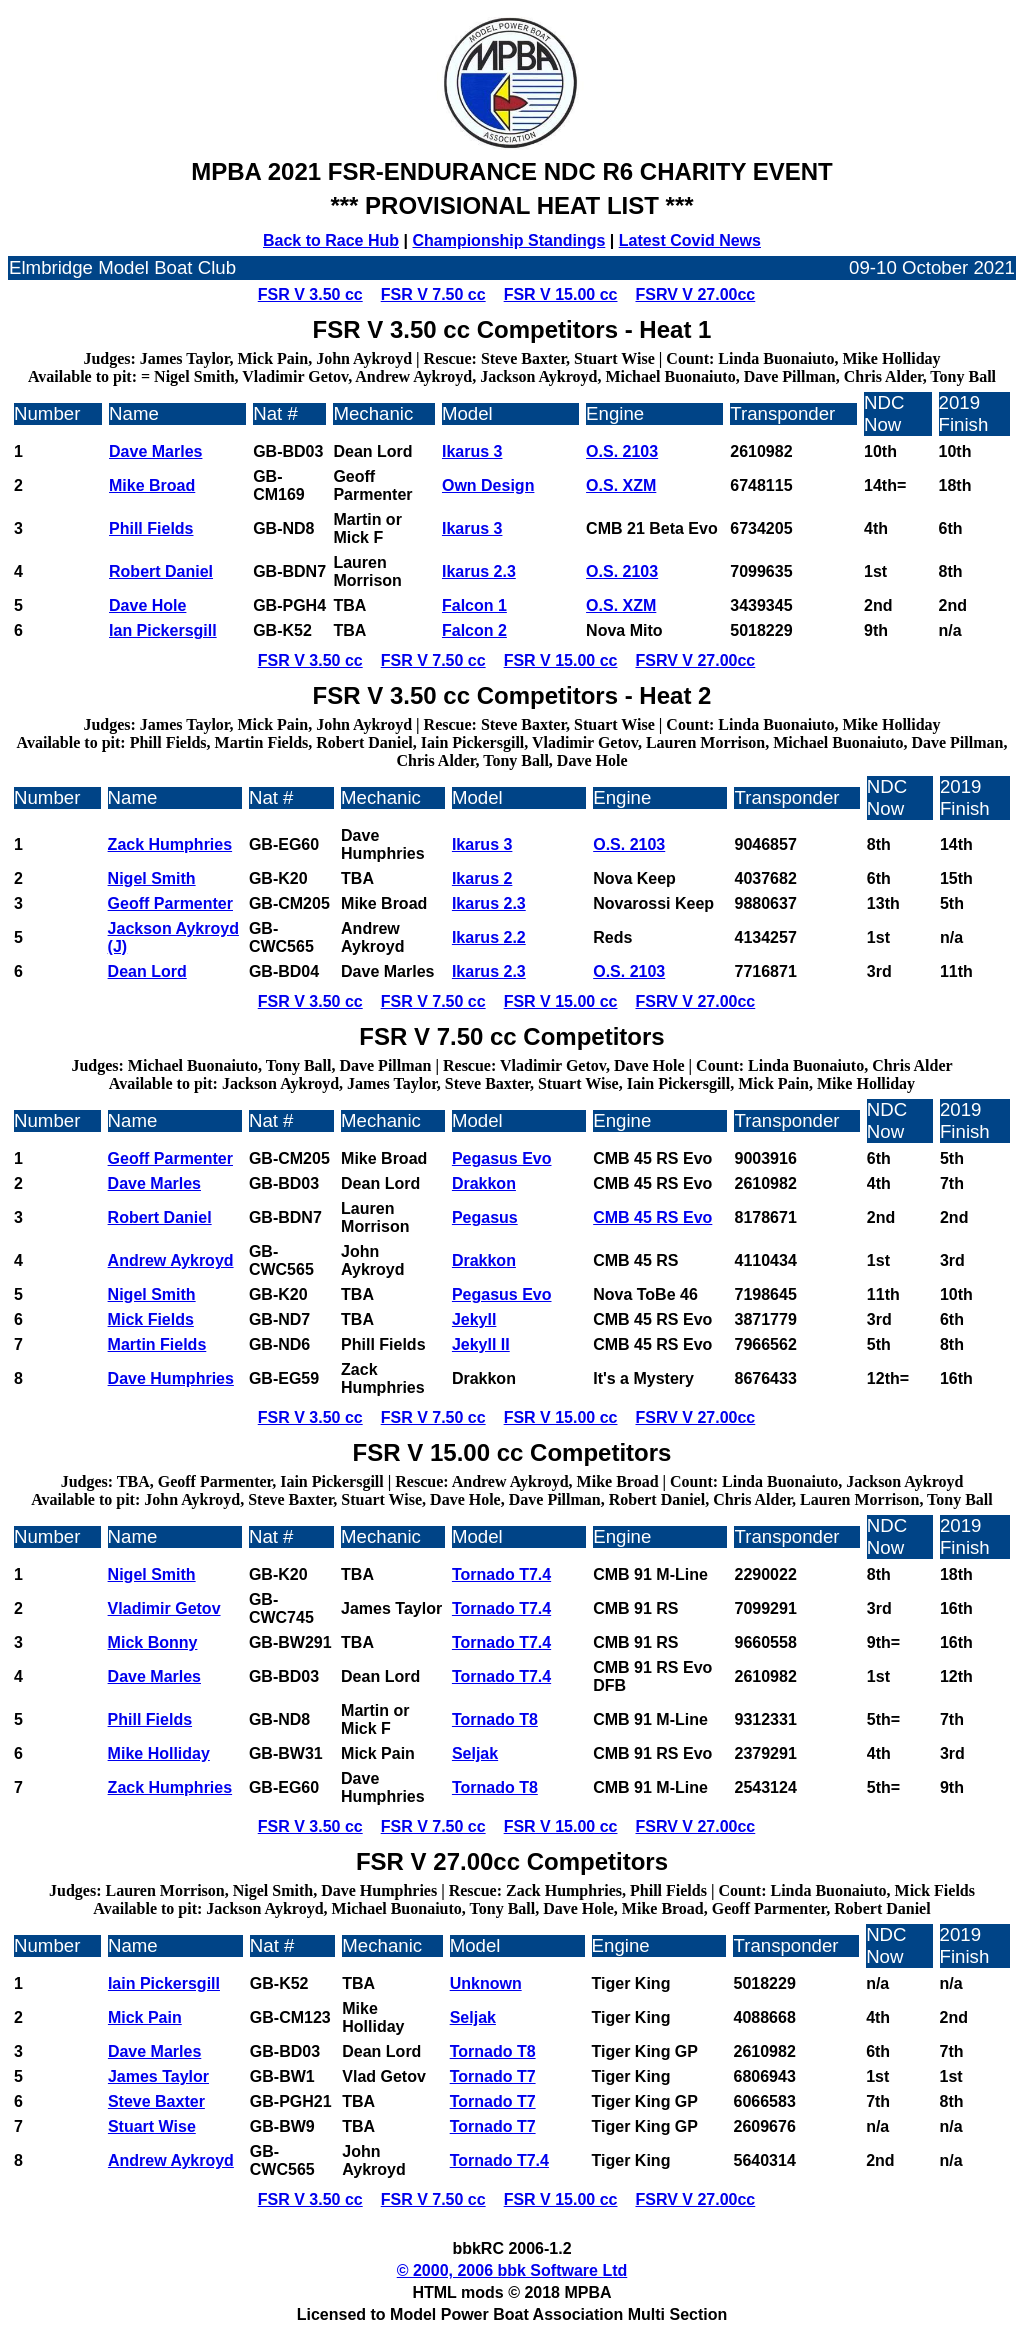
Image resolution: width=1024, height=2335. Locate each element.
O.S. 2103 (622, 451)
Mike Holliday (159, 1753)
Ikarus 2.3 (479, 571)
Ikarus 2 (482, 878)
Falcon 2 (474, 630)
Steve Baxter (156, 2101)
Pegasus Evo (502, 1158)
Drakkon (484, 1183)
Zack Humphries (170, 844)
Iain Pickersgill (164, 1983)
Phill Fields (151, 528)
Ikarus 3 (472, 451)
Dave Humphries (171, 1378)
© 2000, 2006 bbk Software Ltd (512, 2270)
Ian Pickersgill (163, 630)
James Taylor (158, 2076)
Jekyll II (481, 1344)
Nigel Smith (152, 878)
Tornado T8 (495, 1719)
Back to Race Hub (331, 240)
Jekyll (474, 1319)
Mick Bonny (153, 1642)
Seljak (475, 1753)
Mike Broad (152, 485)
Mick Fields (151, 1319)
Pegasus (485, 1217)
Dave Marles (155, 451)
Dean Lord (147, 971)
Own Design (488, 485)
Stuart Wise (152, 2126)
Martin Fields (157, 1344)
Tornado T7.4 (501, 1574)
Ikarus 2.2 (489, 937)
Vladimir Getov (164, 1608)
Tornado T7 (493, 2076)
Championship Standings (508, 240)
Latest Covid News (690, 240)
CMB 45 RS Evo (652, 1217)
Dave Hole (147, 605)
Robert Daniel (161, 571)
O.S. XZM (621, 485)
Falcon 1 (474, 605)
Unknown (486, 1983)
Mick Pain (145, 2017)
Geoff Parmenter (170, 903)
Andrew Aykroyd (171, 1260)
